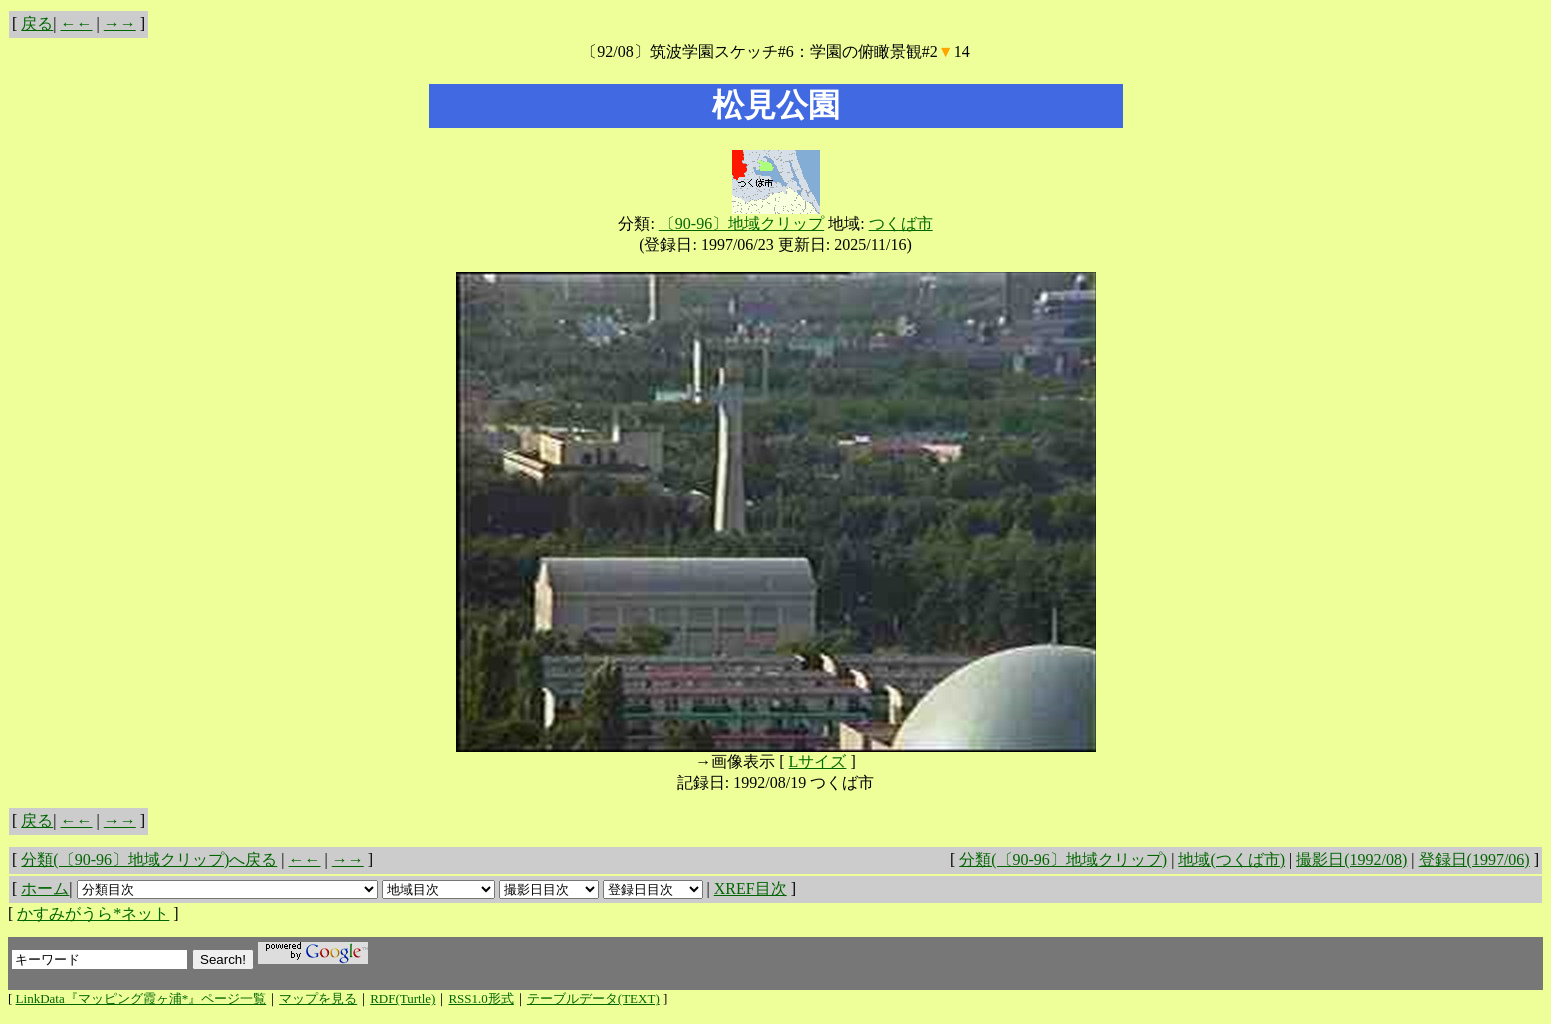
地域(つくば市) (1231, 859)
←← (77, 23)
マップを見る (318, 998)
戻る (37, 23)
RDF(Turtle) (402, 998)
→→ (120, 23)
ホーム (45, 888)
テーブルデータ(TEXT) (593, 998)
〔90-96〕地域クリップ (741, 223)
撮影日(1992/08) (1351, 859)
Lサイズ (818, 761)
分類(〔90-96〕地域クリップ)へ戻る (149, 859)
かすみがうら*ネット (93, 913)
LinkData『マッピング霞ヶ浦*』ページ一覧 (141, 998)
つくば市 (901, 223)
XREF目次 (750, 888)
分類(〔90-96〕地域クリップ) (1063, 859)
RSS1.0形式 (480, 998)
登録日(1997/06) (1474, 859)
